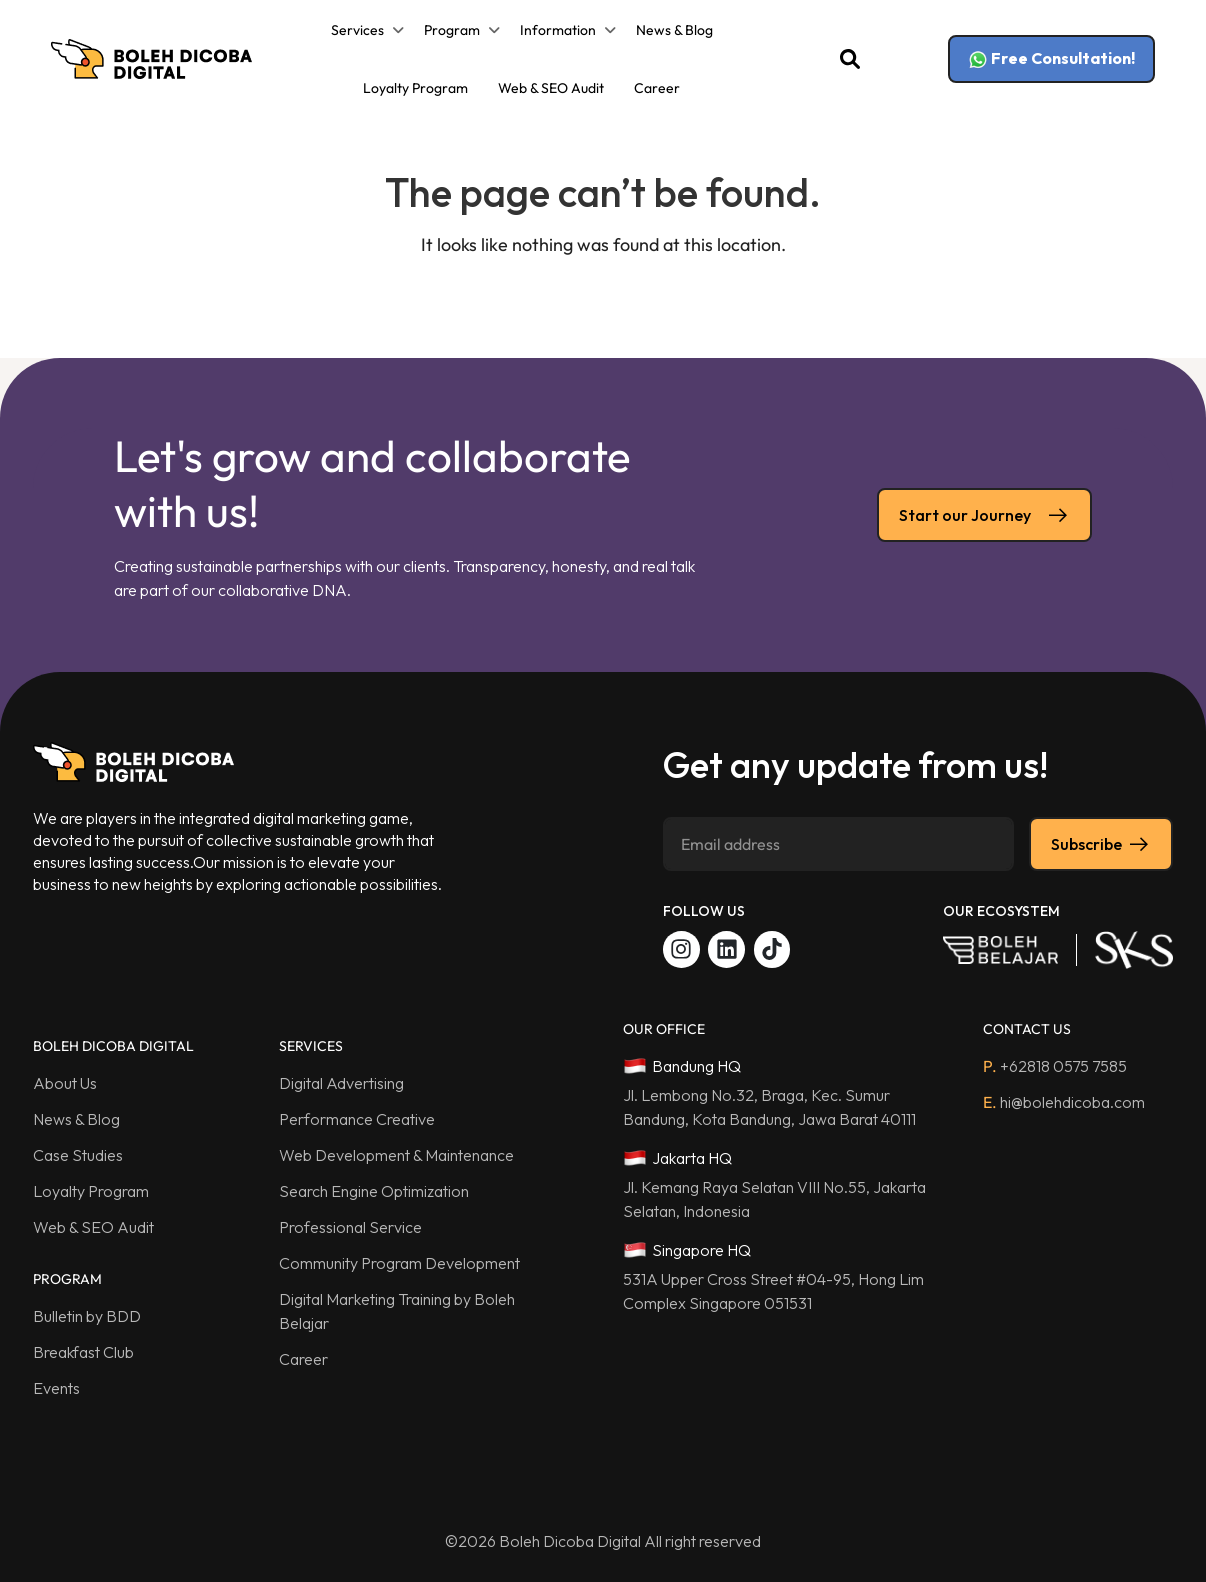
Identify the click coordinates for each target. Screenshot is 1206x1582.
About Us (65, 1083)
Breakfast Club (83, 1352)
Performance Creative (357, 1119)
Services (357, 30)
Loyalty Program (415, 88)
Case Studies (78, 1155)
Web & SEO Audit (551, 88)
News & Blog (674, 30)
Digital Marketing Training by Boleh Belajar (397, 1311)
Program (452, 30)
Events (56, 1388)
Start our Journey (984, 515)
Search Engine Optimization (374, 1191)
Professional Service (350, 1227)
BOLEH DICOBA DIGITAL (113, 1046)
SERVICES (311, 1046)
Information (558, 30)
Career (657, 88)
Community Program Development (399, 1263)
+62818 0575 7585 (1055, 1066)
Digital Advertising (341, 1083)
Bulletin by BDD (87, 1316)
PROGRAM (67, 1279)
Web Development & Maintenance (396, 1155)
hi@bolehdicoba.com (1064, 1102)
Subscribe (1101, 844)
